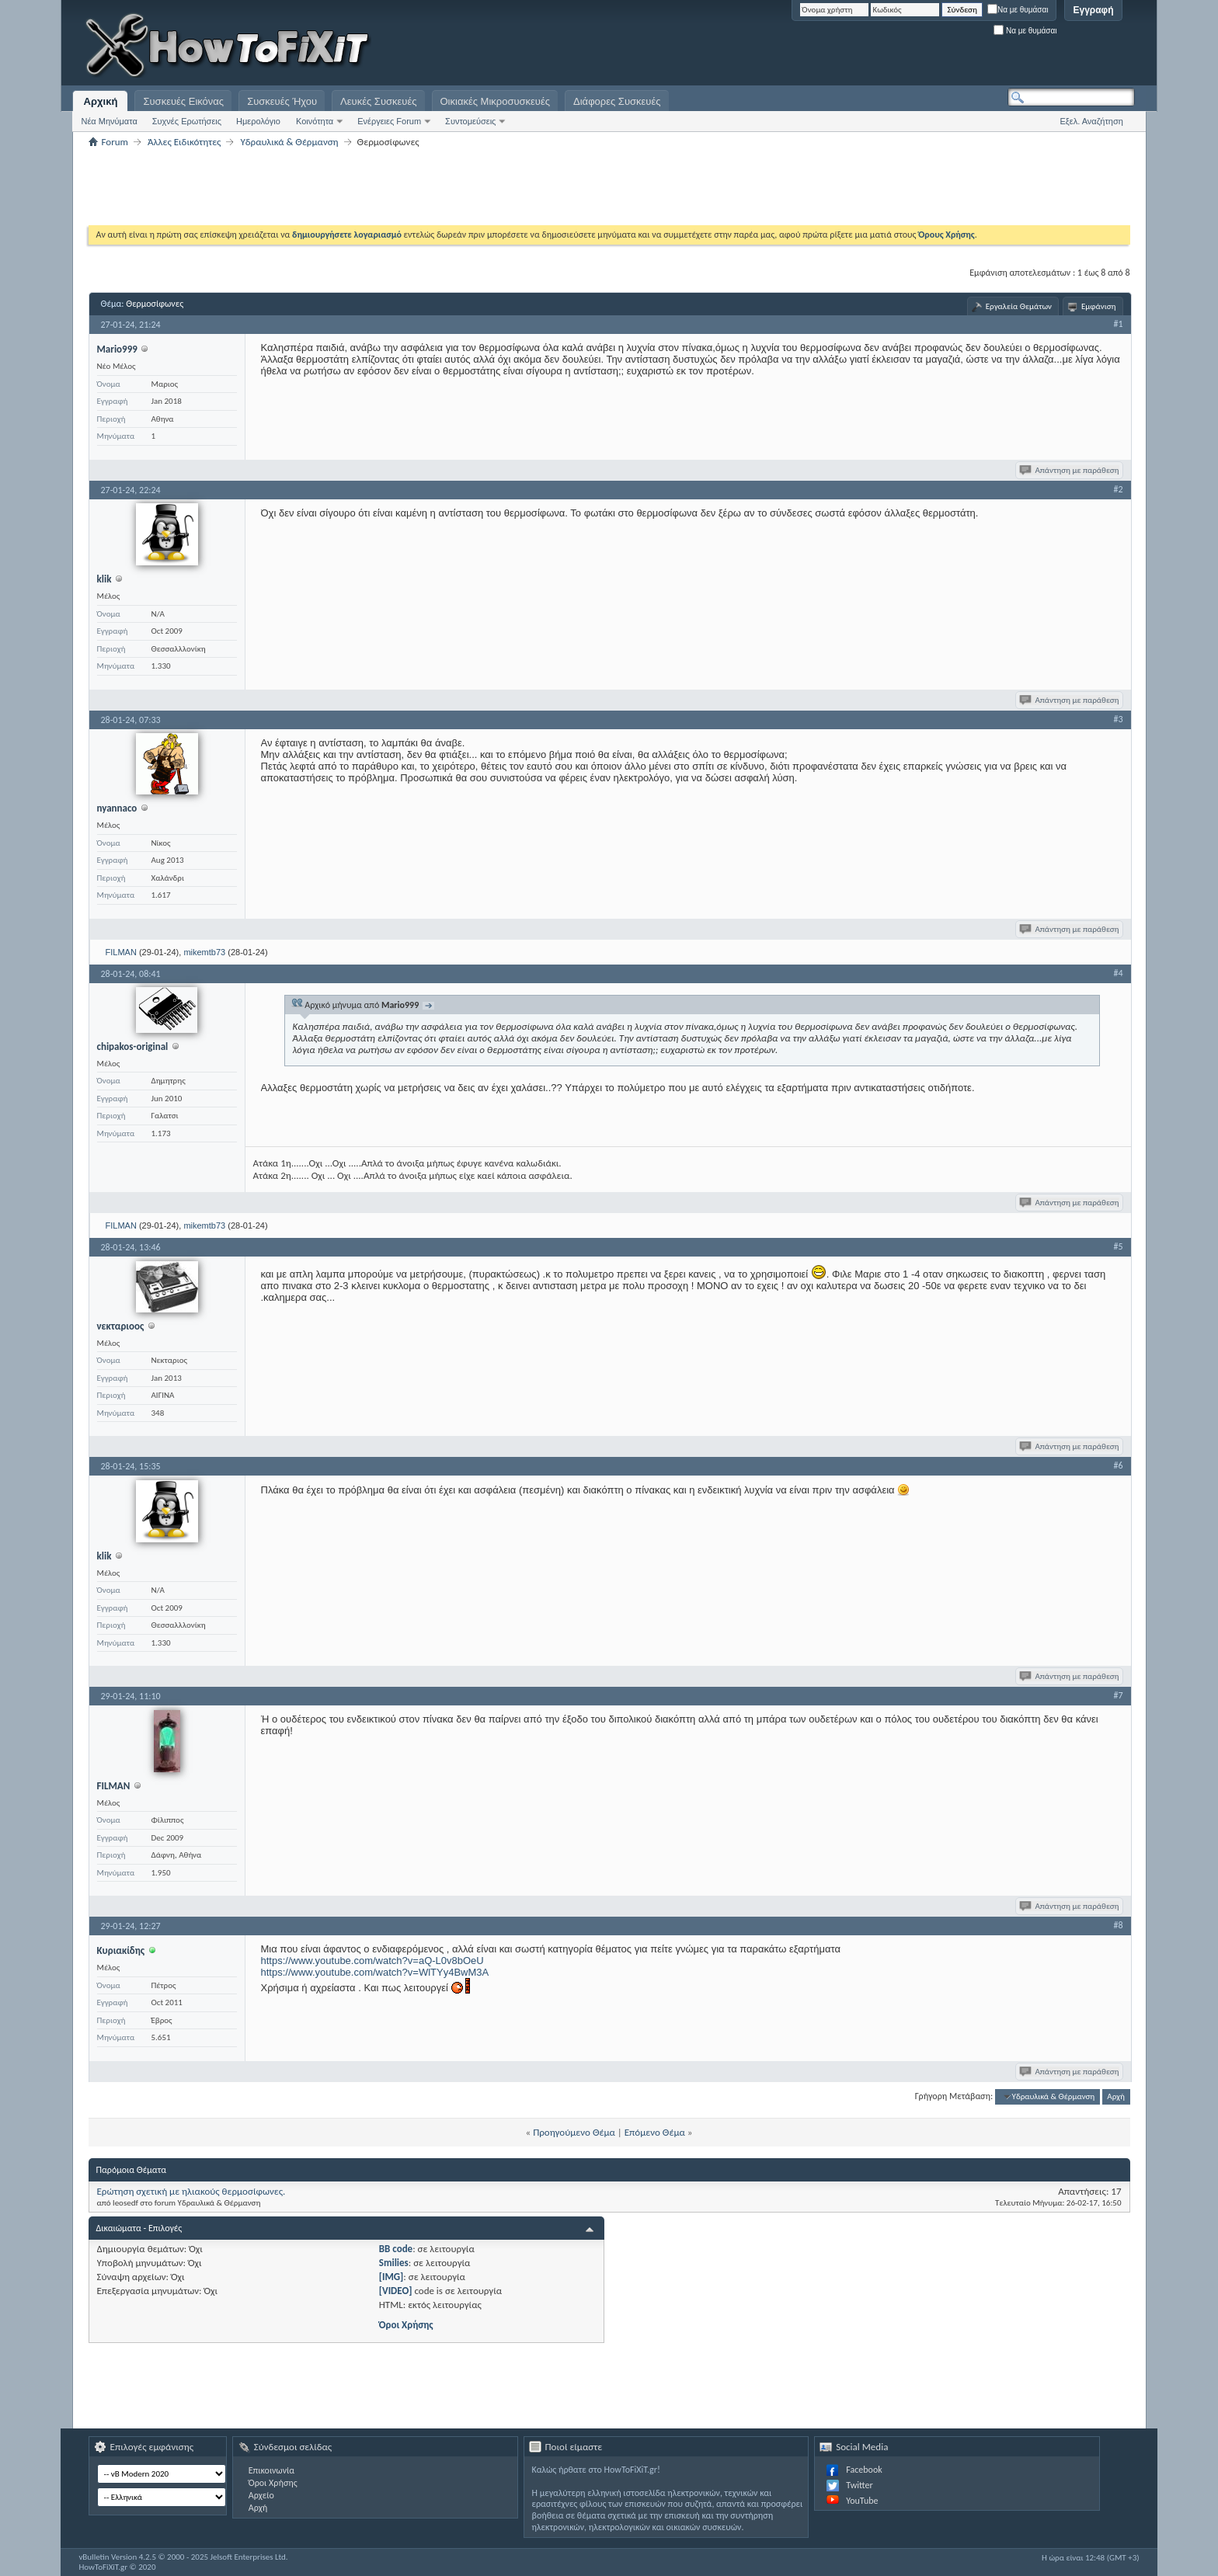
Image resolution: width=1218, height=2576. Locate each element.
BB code (395, 2248)
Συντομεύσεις (470, 121)
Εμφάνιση (1098, 306)
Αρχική (101, 101)
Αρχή (1116, 2096)
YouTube (862, 2500)
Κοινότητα (314, 121)
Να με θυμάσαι (1018, 9)
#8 (1117, 1925)
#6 (1117, 1465)
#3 (1117, 719)
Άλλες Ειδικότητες (184, 142)
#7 (1117, 1695)
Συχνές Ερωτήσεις (186, 121)
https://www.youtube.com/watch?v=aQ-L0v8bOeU (372, 1960)
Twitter (859, 2485)
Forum (115, 142)
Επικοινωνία (271, 2470)
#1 (1117, 323)
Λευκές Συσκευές (378, 101)
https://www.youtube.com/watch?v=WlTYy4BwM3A (375, 1972)
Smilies (394, 2262)
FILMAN (121, 952)
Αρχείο (261, 2495)
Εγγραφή (1093, 10)
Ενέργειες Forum (389, 121)
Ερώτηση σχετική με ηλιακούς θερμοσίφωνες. (191, 2191)
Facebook (864, 2469)
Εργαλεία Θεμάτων (1019, 306)
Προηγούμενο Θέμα (574, 2132)
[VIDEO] (395, 2290)
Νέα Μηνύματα (109, 121)
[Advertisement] (940, 46)
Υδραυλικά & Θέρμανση (289, 142)
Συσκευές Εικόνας (183, 101)
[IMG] (391, 2276)
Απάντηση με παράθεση (1070, 470)
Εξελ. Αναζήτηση (1091, 121)
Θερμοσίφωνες (154, 303)
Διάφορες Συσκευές (616, 101)
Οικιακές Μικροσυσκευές (495, 101)
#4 (1117, 973)
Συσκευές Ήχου (282, 101)
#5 (1117, 1246)
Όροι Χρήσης (406, 2325)
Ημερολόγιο (258, 121)
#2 (1117, 489)
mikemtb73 (204, 952)
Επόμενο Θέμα (655, 2132)
